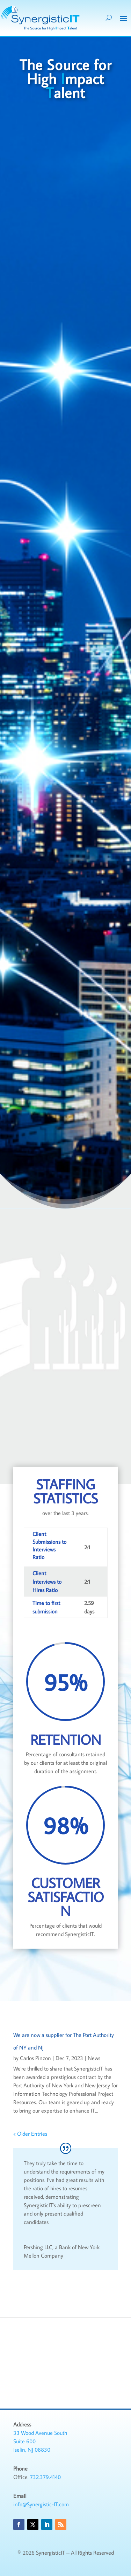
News (94, 2057)
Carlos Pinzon (35, 2057)
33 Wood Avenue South (40, 2432)
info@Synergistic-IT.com (41, 2504)
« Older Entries (30, 2133)
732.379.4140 (45, 2476)
